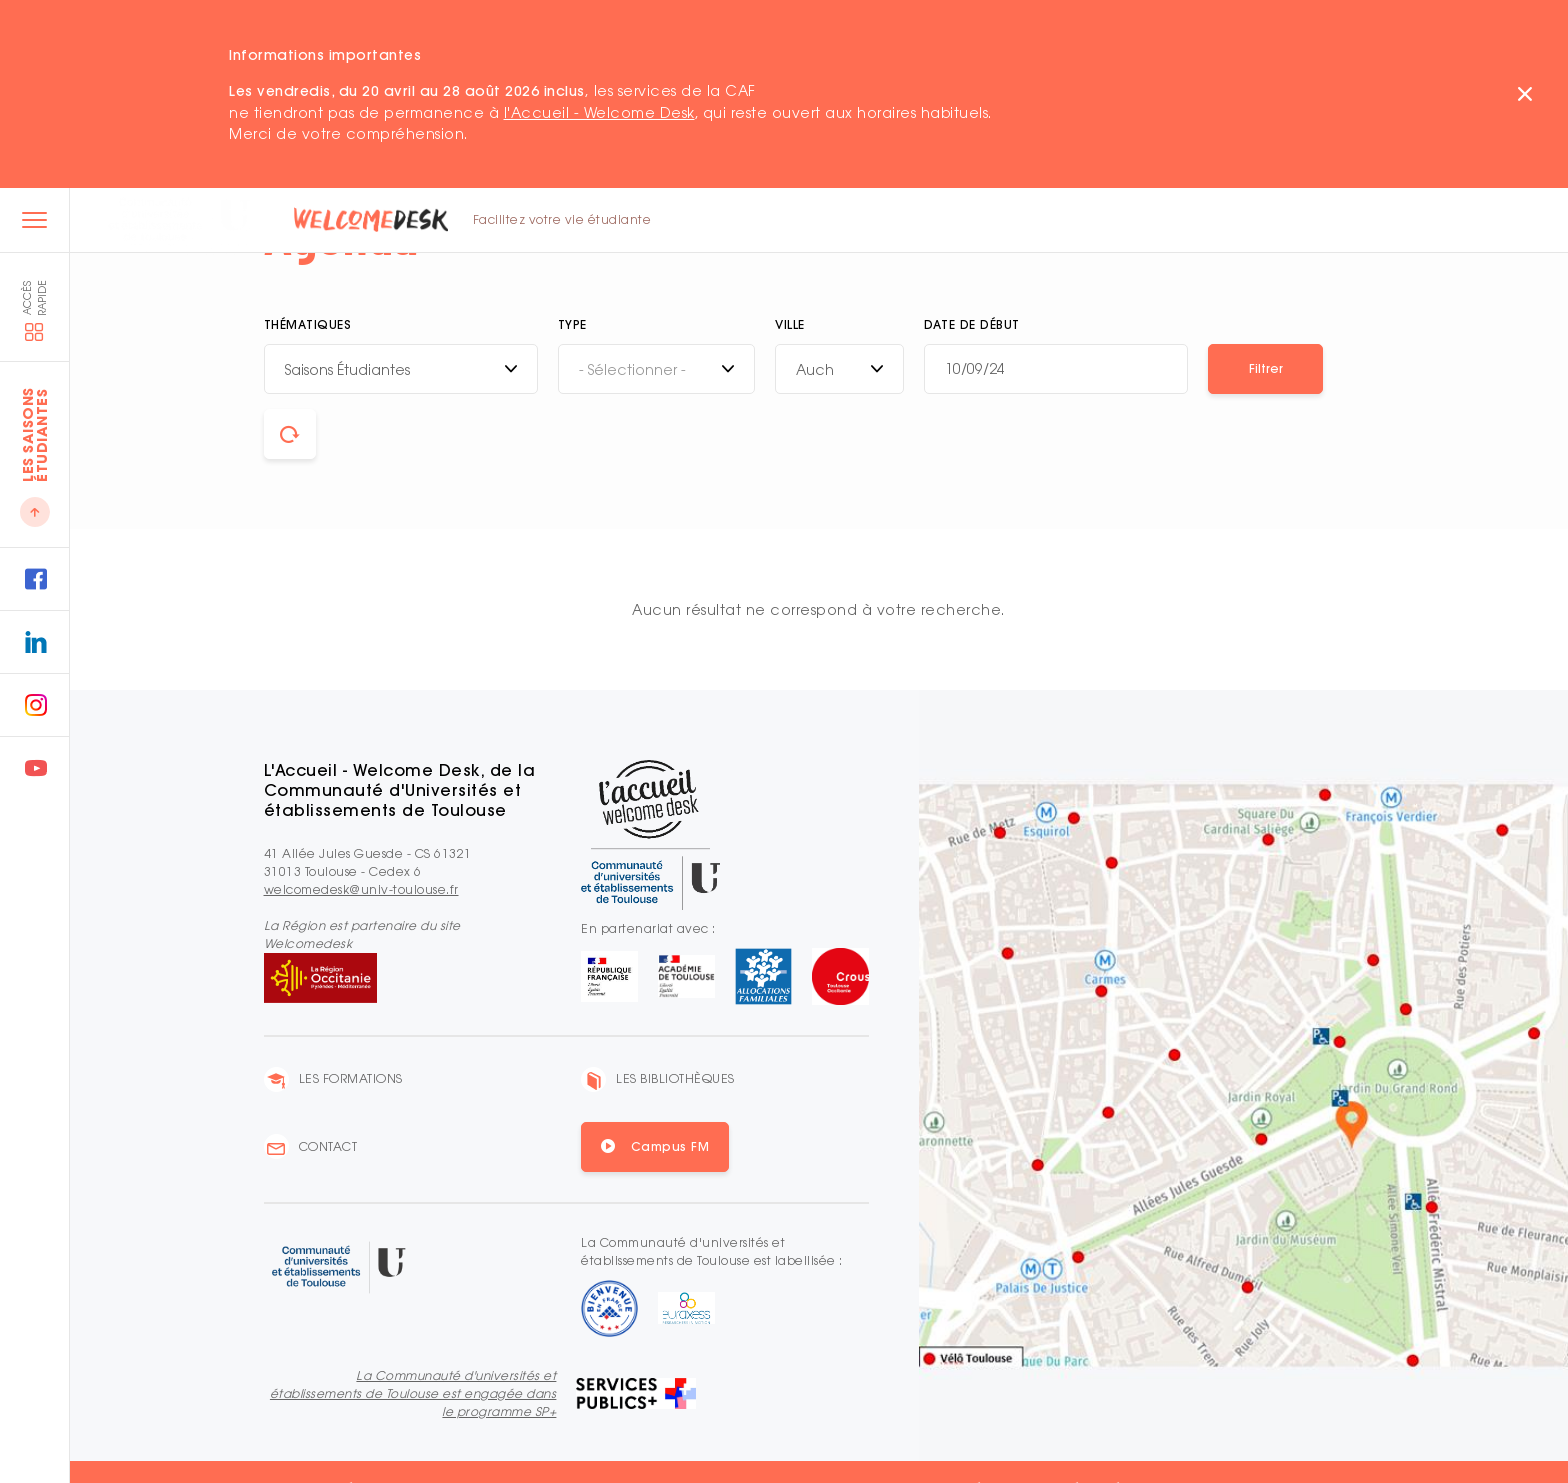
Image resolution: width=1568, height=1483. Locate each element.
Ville (790, 324)
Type (572, 324)
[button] (1265, 369)
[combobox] (401, 369)
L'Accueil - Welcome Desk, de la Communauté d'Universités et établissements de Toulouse (400, 790)
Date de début (972, 324)
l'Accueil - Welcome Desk (599, 112)
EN (1325, 222)
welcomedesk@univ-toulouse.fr (361, 889)
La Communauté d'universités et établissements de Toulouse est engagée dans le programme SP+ (413, 1393)
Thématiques (308, 324)
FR (1298, 222)
